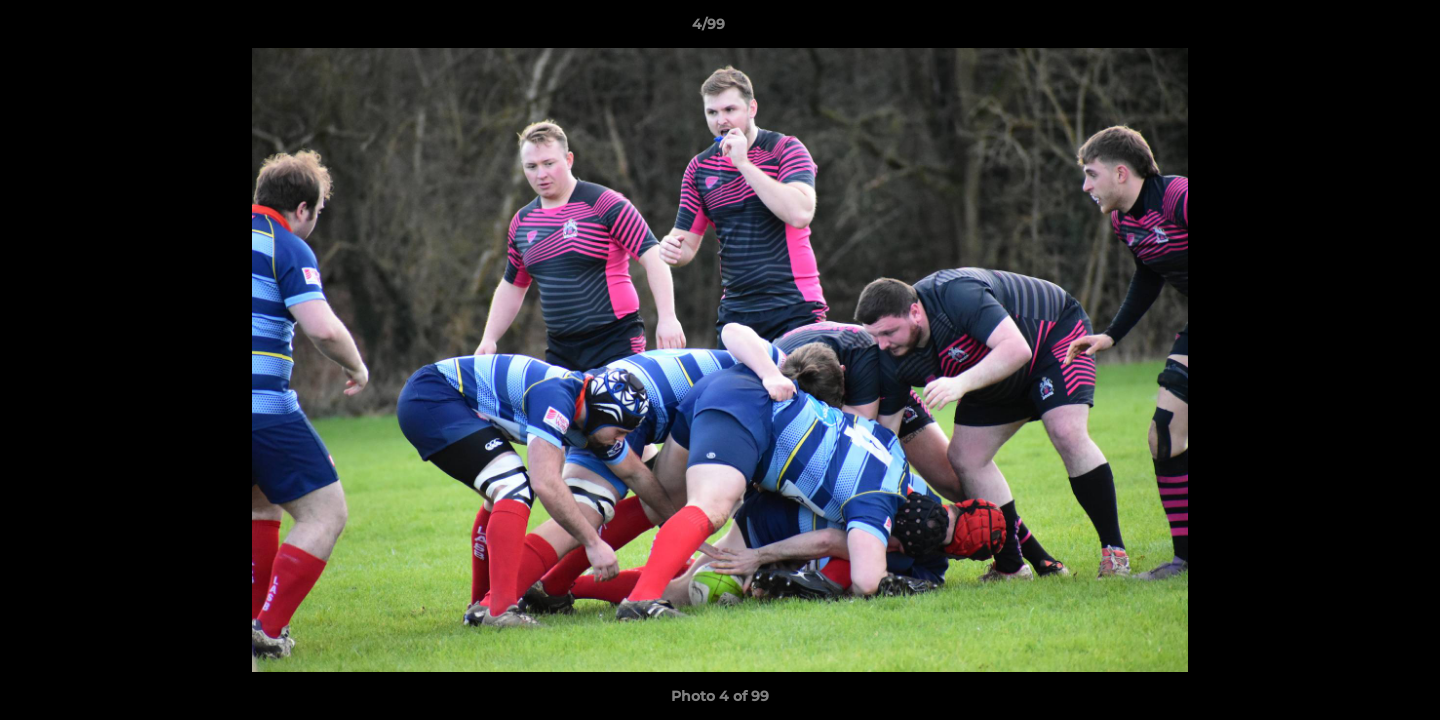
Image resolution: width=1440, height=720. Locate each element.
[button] (1356, 29)
